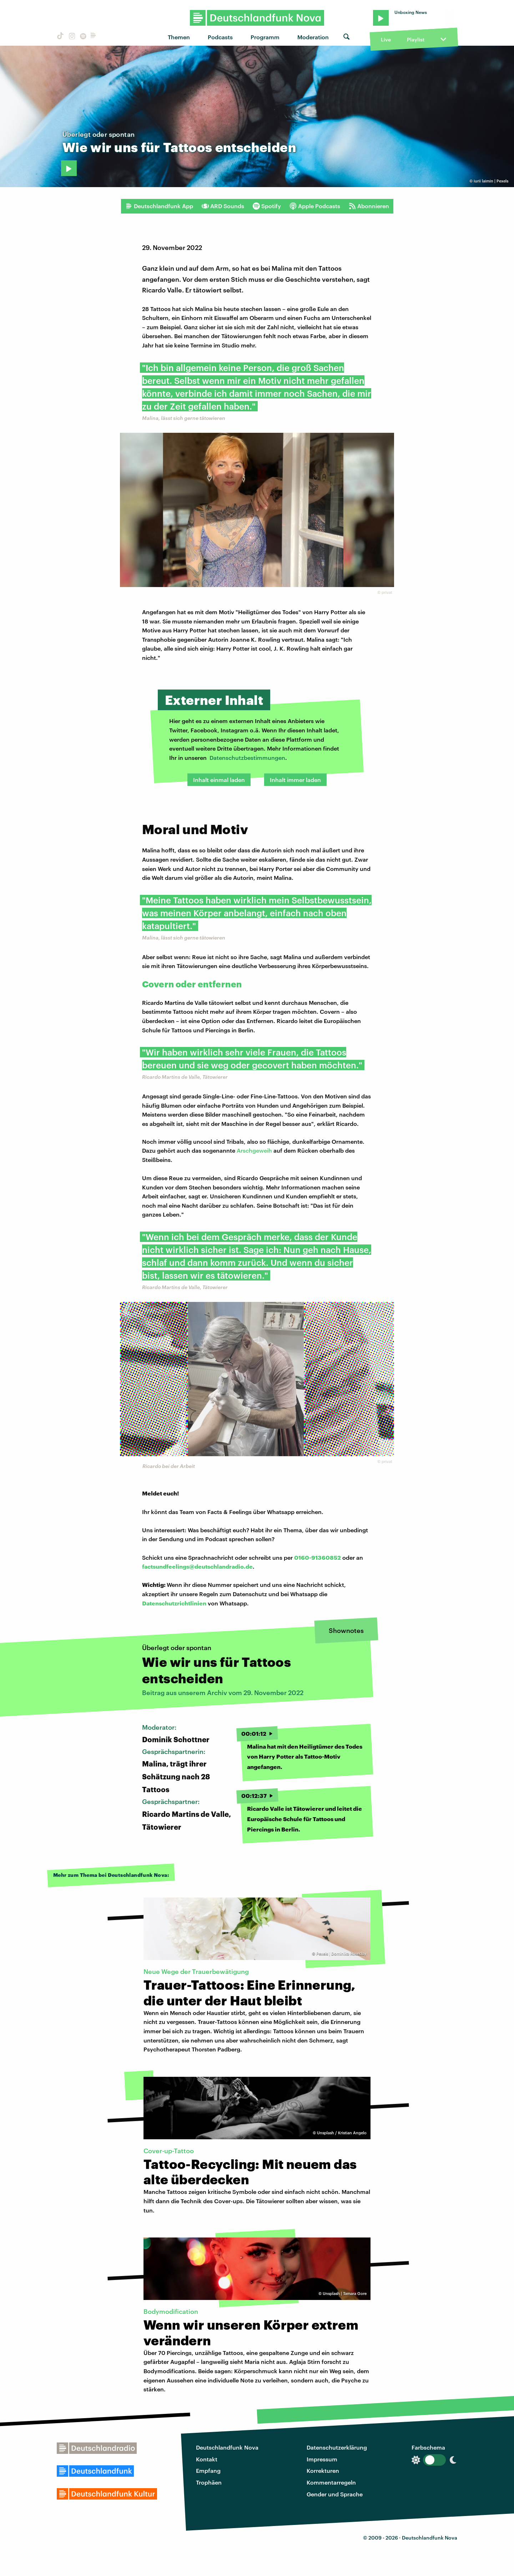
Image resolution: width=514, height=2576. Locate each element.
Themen (179, 37)
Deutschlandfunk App (159, 206)
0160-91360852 (317, 1557)
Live (386, 39)
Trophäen (209, 2482)
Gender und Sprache (335, 2494)
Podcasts (220, 37)
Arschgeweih (254, 1150)
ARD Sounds (223, 206)
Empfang (208, 2470)
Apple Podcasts (314, 206)
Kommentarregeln (331, 2482)
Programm (265, 37)
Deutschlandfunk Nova (227, 2447)
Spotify (267, 206)
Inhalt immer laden (295, 779)
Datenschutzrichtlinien (174, 1603)
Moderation (313, 37)
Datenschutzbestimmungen (247, 757)
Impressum (322, 2459)
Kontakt (206, 2459)
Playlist (415, 39)
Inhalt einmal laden (219, 779)
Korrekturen (323, 2470)
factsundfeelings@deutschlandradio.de (197, 1566)
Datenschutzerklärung (337, 2447)
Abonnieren (369, 206)
